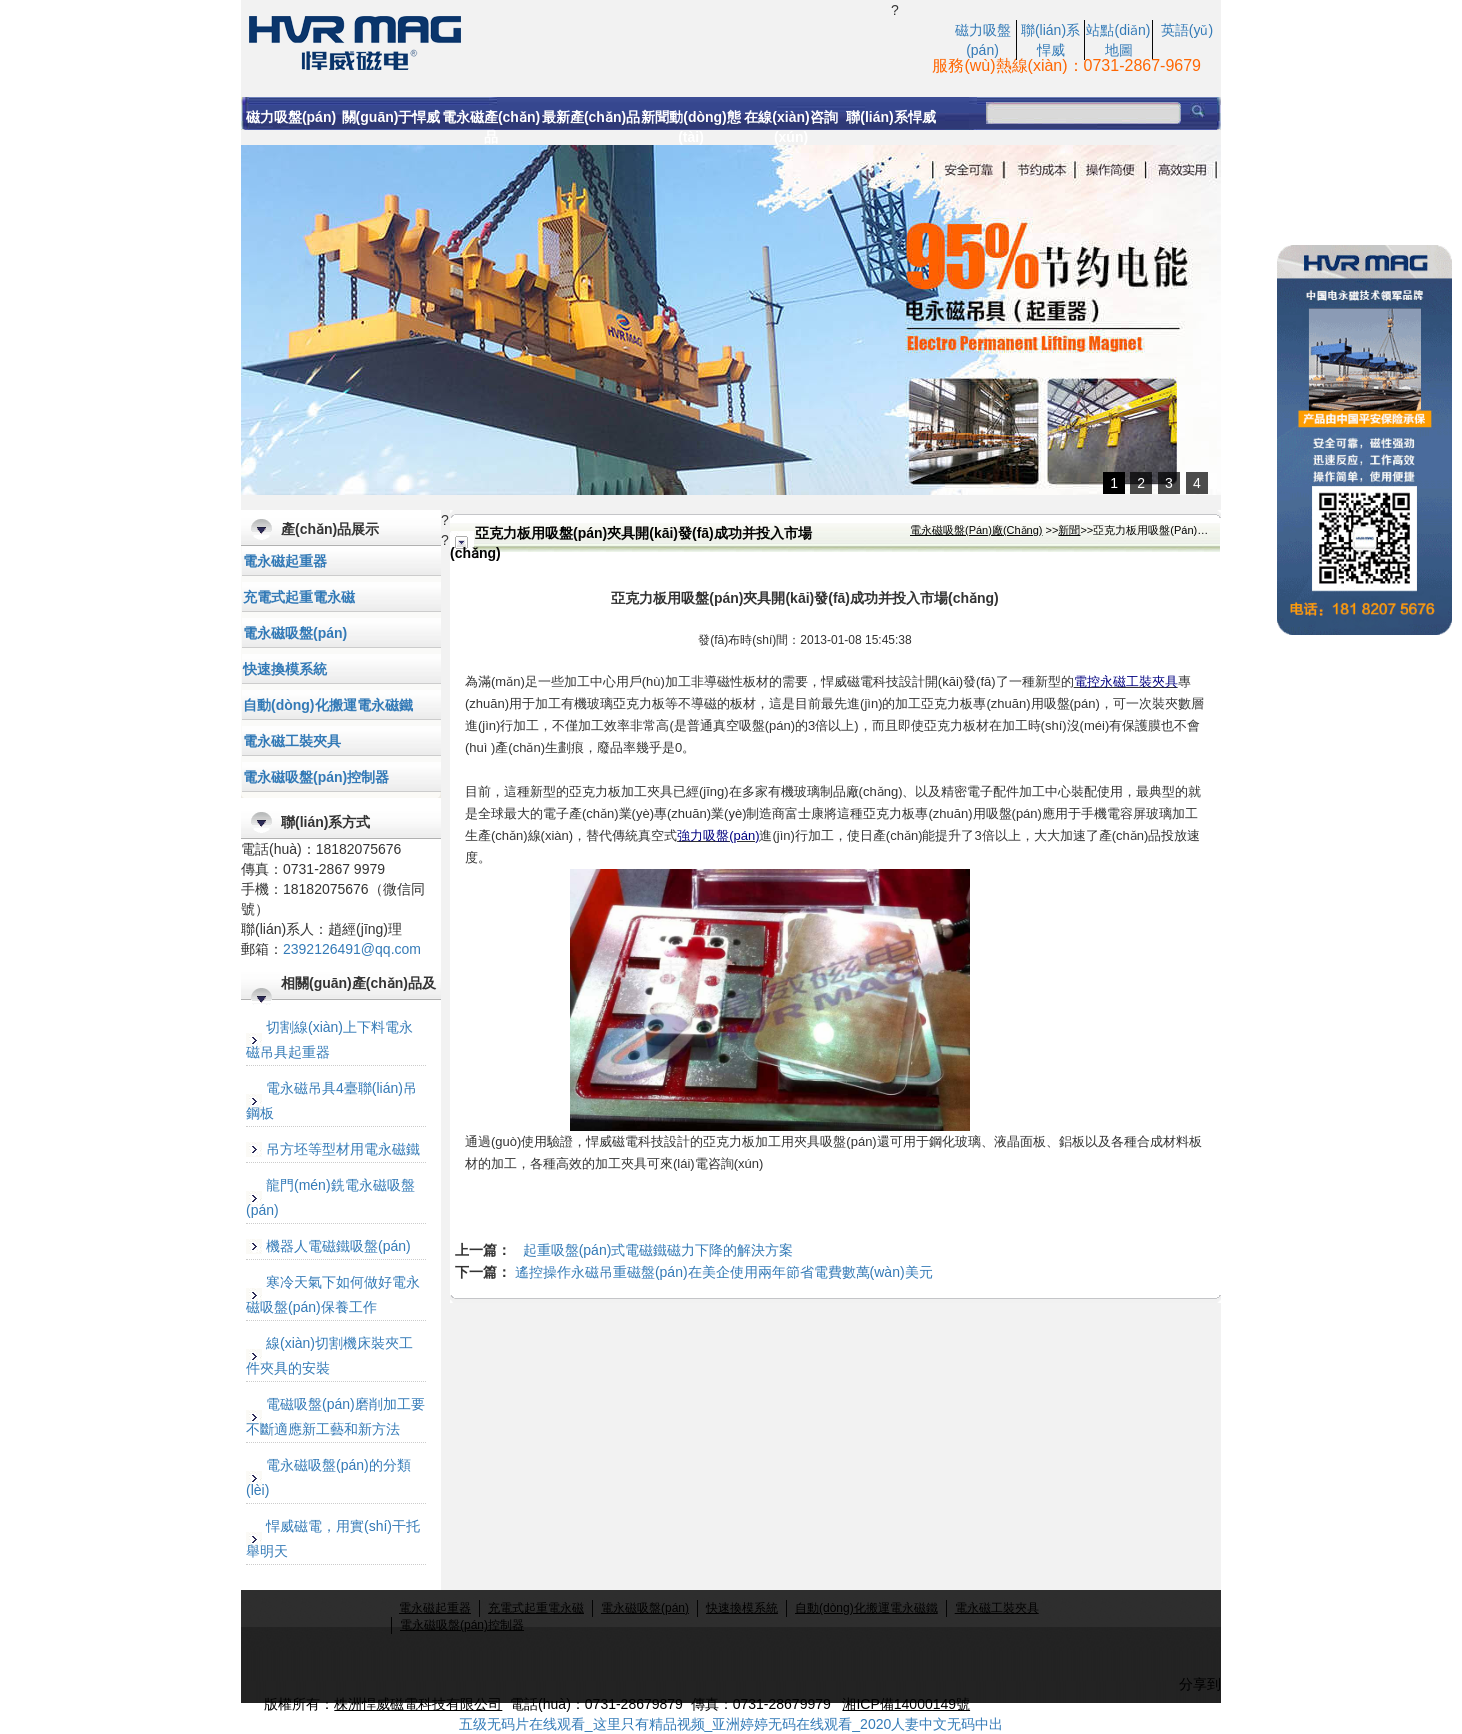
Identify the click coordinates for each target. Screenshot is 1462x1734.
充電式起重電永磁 (299, 597)
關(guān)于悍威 (391, 117)
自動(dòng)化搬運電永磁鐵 (328, 705)
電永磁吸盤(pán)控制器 (316, 777)
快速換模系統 (285, 669)
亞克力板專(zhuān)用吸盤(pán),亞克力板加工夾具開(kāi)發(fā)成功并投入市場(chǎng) (566, 41)
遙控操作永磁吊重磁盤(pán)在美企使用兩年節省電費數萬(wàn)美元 (724, 1272)
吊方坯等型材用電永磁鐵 (343, 1149)
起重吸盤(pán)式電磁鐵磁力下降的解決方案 (658, 1250)
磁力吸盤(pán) (291, 117)
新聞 (1069, 530)
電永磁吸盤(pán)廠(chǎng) (976, 530)
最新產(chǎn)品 (591, 117)
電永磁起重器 (285, 561)
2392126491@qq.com (352, 949)
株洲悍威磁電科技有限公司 (418, 1704)
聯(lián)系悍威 (890, 117)
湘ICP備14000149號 (906, 1704)
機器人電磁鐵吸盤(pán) (338, 1246)
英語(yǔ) (1187, 30)
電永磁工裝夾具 (292, 741)
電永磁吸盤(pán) (295, 633)
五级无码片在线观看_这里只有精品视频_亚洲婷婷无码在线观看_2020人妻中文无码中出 (731, 1724)
